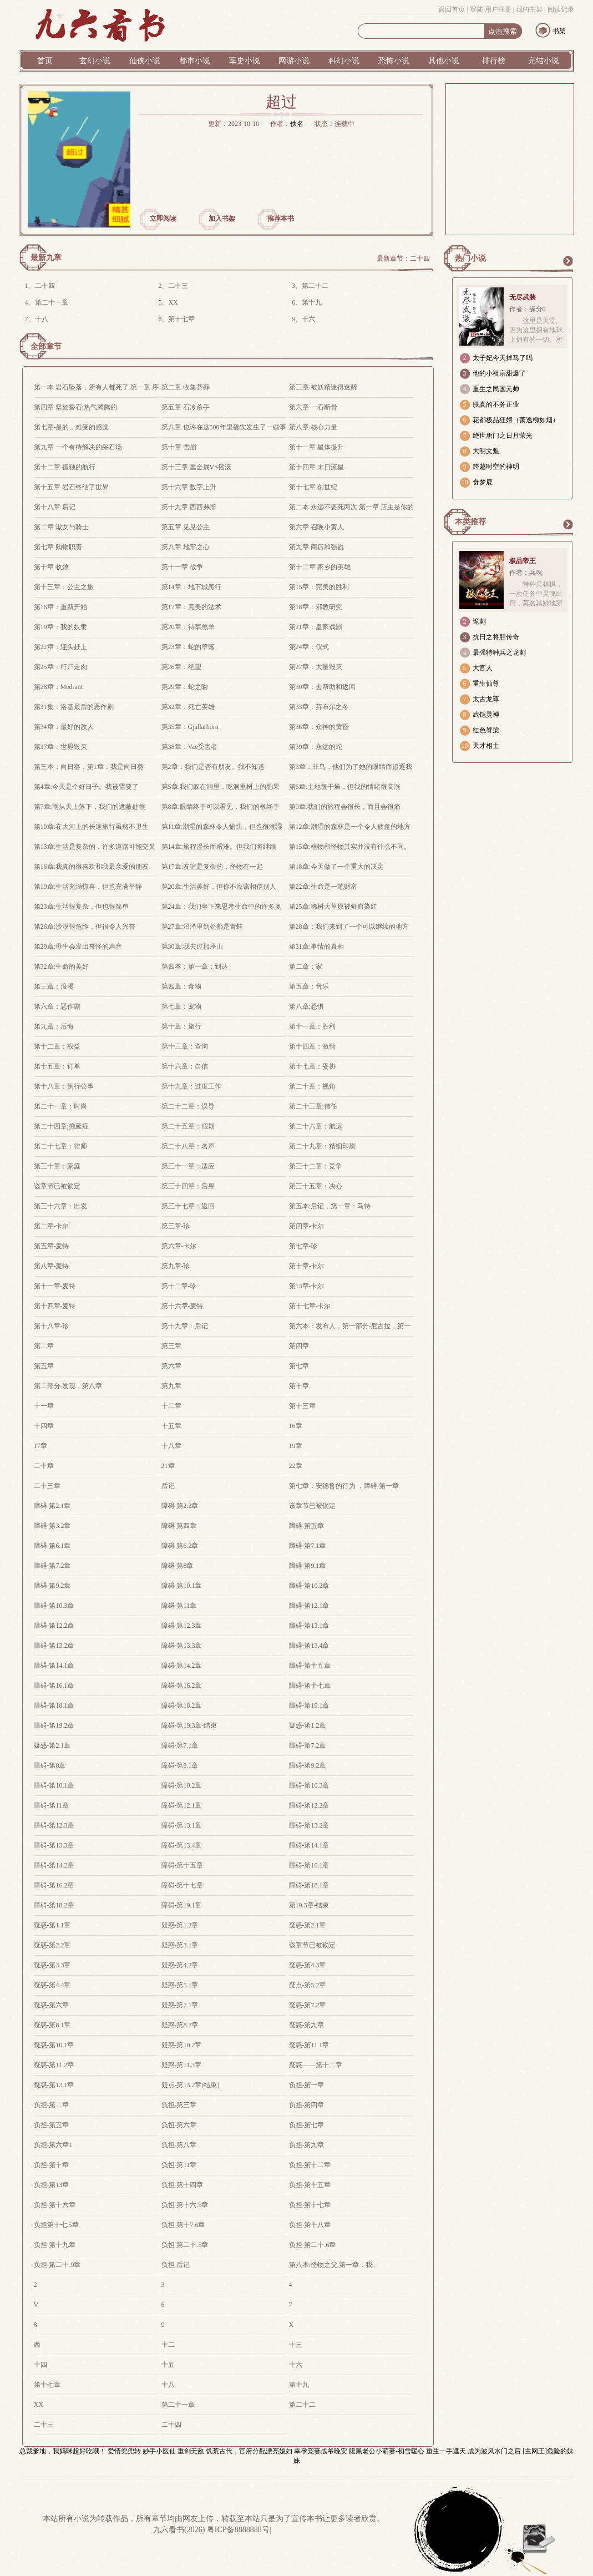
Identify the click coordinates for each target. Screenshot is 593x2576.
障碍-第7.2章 (52, 1566)
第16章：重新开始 (60, 607)
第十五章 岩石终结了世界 (71, 487)
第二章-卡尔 (51, 1226)
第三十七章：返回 (188, 1206)
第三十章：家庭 (57, 1166)
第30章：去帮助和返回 (322, 687)
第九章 (171, 1386)
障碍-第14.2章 (181, 1665)
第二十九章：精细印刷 (322, 1146)
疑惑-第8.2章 (180, 2025)
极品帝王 (522, 561)
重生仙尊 (486, 683)
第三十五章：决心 (315, 1186)
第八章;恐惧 (306, 1006)
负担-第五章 (51, 2125)
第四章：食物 (181, 986)
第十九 (312, 302)
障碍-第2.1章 (52, 1506)
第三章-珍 (175, 1226)
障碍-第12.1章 (309, 1606)
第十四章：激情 (312, 1046)
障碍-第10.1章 (181, 1586)
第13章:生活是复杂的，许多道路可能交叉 (94, 847)
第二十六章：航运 (315, 1126)
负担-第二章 (51, 2105)
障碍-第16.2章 (181, 1685)
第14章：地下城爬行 (191, 587)
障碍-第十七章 (310, 1685)
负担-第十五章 (310, 2185)
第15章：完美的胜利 (319, 587)
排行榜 (493, 61)
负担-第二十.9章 (57, 2265)
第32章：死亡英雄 (188, 707)
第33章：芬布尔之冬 (319, 707)
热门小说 (470, 258)
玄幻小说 (94, 61)
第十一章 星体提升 (316, 447)
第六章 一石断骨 (313, 407)
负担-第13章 (51, 2185)
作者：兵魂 (526, 572)
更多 (567, 260)
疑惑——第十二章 (315, 2065)
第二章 (44, 1346)
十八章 (171, 1446)
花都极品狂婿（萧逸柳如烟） (516, 420)
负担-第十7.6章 (183, 2225)
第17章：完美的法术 (191, 607)
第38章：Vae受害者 (189, 747)
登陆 (476, 9)
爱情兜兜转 (124, 2451)
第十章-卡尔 (307, 1266)
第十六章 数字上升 (188, 487)
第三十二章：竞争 (315, 1166)
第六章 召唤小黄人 (316, 527)
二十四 (420, 258)
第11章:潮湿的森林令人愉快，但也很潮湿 (222, 827)
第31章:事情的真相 (316, 946)
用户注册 (498, 9)
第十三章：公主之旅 (64, 587)
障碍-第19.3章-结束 (189, 1725)
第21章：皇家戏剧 (315, 627)
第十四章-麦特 (55, 1306)
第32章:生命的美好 (61, 966)
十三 (295, 2345)
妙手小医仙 (159, 2451)
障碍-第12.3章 (181, 1625)
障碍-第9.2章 (52, 1586)
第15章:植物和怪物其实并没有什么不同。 (349, 847)
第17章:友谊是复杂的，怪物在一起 (212, 867)
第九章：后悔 (54, 1026)
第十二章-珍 (179, 1286)
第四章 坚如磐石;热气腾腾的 (75, 407)
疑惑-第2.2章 (52, 1945)
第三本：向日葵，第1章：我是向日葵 (89, 767)
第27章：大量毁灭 (315, 667)
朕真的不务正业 (496, 404)
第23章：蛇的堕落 (188, 647)
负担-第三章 (179, 2105)
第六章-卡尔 (179, 1246)
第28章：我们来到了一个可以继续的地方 (349, 926)
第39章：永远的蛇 (315, 747)
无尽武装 (522, 297)
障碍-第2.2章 (180, 1506)
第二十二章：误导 (188, 1106)
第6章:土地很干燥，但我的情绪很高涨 (345, 787)
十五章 (171, 1426)
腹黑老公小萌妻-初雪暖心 (386, 2451)
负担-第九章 (307, 2145)
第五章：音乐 (309, 986)
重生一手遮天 (446, 2451)
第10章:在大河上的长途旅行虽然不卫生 (91, 827)
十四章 (44, 1426)
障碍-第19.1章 (309, 1705)
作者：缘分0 (527, 309)
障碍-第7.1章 (307, 1546)
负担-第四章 (307, 2105)
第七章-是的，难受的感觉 (71, 427)
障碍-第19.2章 (54, 1725)
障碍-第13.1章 (309, 1625)
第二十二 (315, 286)
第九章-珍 (175, 1266)
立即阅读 (163, 218)
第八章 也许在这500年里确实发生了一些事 (223, 427)
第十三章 (302, 1406)
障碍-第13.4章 (309, 1645)
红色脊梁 (486, 730)
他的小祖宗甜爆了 (499, 373)
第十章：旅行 (181, 1026)
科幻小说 (343, 61)
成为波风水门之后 (494, 2451)
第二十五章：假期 (188, 1126)
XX (173, 302)
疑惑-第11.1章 (309, 2045)
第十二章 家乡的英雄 (320, 567)
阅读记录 (561, 9)
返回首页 (451, 9)
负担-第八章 (179, 2145)
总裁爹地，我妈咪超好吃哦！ (62, 2451)
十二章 (171, 1406)
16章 (295, 1426)
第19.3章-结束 (309, 1905)
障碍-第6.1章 (52, 1546)
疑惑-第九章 (307, 2025)
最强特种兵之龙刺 (499, 652)
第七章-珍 (303, 1246)
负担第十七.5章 (56, 2225)
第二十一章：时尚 (60, 1106)
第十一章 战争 (182, 567)
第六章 (171, 1366)
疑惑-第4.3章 (307, 1965)
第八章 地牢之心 (185, 547)
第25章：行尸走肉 (60, 667)
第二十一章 (51, 302)
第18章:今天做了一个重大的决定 (336, 867)
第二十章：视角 (312, 1086)
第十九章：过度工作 (191, 1086)
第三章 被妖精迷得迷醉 (323, 387)
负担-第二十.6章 (312, 2245)
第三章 (171, 1346)
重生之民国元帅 (496, 389)
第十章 (299, 1386)
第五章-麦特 (51, 1246)
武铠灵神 (486, 714)
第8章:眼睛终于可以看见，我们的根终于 (220, 807)
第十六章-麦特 (182, 1306)
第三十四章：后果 (188, 1186)
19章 (295, 1446)
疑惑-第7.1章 (180, 2005)
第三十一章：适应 (188, 1166)
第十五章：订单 (57, 1066)
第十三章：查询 (184, 1046)
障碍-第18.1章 (54, 1705)
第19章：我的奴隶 (60, 627)
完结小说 (543, 61)
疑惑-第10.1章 (54, 2045)
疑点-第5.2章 (307, 1985)
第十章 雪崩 (178, 447)
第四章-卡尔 (307, 1226)
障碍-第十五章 (310, 1665)
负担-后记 (175, 2265)
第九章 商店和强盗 (316, 547)
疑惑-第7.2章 (307, 2005)
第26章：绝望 (181, 667)
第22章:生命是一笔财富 (323, 886)
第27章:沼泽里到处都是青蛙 (202, 926)
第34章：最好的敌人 (64, 727)
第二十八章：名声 (188, 1146)
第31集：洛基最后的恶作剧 (74, 707)
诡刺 (479, 621)
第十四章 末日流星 (316, 467)
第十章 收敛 (51, 567)
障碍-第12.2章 (54, 1625)
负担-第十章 (51, 2165)
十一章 (44, 1406)
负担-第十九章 (55, 2245)
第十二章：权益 (57, 1046)
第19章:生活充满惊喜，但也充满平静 (88, 886)
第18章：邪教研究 (315, 607)
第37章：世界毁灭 (60, 747)
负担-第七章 (307, 2125)
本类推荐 (470, 522)
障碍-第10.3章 (54, 1606)
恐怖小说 (393, 61)
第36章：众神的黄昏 (319, 727)
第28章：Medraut (58, 687)
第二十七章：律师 (60, 1146)
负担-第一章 (307, 2085)
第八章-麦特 (51, 1266)
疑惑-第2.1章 (52, 1745)
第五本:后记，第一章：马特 (330, 1206)
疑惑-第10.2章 (181, 2045)
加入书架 (222, 218)
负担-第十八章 (310, 2225)
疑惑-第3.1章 (180, 1945)
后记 (168, 1486)
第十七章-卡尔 (310, 1306)
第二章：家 (305, 966)
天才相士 (486, 746)
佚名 (296, 124)
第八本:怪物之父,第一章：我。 (334, 2265)
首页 (45, 61)
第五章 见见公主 (185, 527)
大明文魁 (486, 451)
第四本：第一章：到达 (194, 966)
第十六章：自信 (184, 1066)
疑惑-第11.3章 (181, 2065)
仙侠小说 (144, 61)
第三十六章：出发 (60, 1206)
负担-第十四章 (182, 2185)
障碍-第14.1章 (54, 1665)
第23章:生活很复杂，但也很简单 (81, 906)
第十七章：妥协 (312, 1066)
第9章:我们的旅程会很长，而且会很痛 (345, 807)
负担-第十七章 (310, 2205)
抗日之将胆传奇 (496, 637)
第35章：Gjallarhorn (190, 727)
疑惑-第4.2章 (180, 1965)
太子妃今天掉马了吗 (503, 358)
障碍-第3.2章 (52, 1526)
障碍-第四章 (179, 1526)
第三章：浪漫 (54, 986)
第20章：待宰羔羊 (188, 627)
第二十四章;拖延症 (61, 1126)
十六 (308, 319)
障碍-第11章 (179, 1606)
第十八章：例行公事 (64, 1086)
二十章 (44, 1466)
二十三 (178, 286)
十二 (168, 2345)
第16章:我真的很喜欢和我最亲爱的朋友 (91, 867)
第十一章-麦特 (55, 1286)
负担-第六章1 (53, 2145)
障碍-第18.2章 (181, 1705)
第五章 (44, 1366)
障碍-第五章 (307, 1526)
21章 (168, 1466)
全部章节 (46, 346)
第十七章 (181, 319)
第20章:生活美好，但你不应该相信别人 (218, 886)
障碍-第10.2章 (309, 1586)
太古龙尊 (486, 699)
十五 (168, 2364)
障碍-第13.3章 (181, 1645)
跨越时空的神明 (496, 466)
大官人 (483, 668)
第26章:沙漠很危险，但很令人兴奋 (84, 926)
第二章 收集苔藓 (185, 387)
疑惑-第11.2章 (54, 2065)
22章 (295, 1466)
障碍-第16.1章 (54, 1685)
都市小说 (194, 61)
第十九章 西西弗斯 (188, 507)
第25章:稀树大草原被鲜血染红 (333, 906)
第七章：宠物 (181, 1006)
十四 (40, 2364)
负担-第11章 (179, 2165)
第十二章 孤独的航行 (64, 467)
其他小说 (443, 61)
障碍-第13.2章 (54, 1645)
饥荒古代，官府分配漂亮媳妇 (249, 2451)
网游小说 (294, 61)
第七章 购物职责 (58, 547)
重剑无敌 (191, 2451)
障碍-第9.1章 (307, 1566)
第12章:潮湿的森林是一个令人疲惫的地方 (349, 827)
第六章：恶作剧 (57, 1006)
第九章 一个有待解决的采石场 (78, 447)
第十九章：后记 (184, 1326)
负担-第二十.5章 (185, 2245)
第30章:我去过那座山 (192, 946)
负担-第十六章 (55, 2205)
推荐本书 (280, 218)
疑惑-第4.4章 (52, 1985)
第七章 (299, 1366)
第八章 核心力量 (313, 427)
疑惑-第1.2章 (307, 1725)
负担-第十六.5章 (185, 2205)
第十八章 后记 (54, 507)
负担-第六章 (179, 2125)
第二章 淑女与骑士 (61, 527)
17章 (40, 1446)
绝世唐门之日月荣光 (503, 435)
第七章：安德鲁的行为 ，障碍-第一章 (344, 1486)
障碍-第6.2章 (180, 1546)
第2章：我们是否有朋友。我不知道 (213, 767)
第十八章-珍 (51, 1326)
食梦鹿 (483, 482)
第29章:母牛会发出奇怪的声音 (78, 946)
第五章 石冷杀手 (185, 407)
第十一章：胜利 (312, 1026)
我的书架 (529, 9)
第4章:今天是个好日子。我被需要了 (86, 787)
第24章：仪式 (309, 647)
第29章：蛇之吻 (184, 687)
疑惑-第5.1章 (180, 1985)
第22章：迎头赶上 (60, 647)
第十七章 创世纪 (313, 487)
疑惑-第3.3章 (52, 1965)
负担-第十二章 (310, 2165)
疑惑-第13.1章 (54, 2085)
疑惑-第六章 (51, 2005)
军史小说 (244, 61)
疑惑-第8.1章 (52, 2025)
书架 (559, 31)
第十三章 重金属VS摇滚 (196, 467)
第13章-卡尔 (307, 1286)
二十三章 (47, 1486)
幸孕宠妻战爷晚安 (320, 2451)
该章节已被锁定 (57, 1186)
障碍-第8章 (177, 1566)
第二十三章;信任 (313, 1106)
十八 (41, 319)
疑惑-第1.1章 (52, 1925)
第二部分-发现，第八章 (68, 1386)
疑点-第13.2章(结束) (190, 2085)
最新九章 (46, 258)
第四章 (299, 1346)
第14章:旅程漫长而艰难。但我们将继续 (218, 847)
